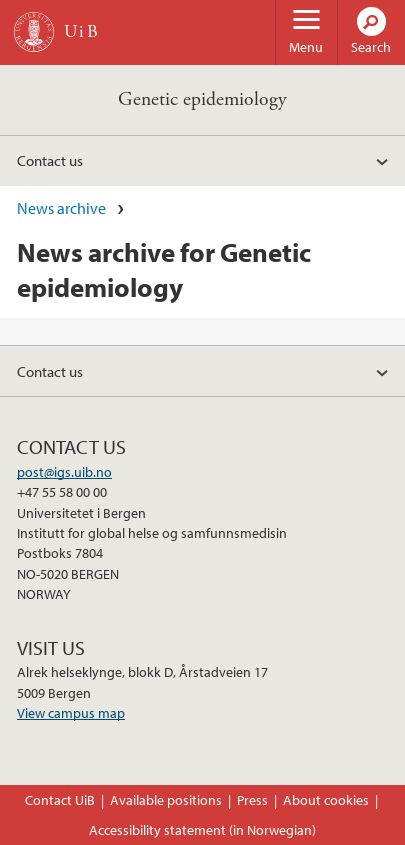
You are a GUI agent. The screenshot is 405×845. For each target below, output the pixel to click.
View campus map (71, 713)
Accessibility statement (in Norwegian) (202, 830)
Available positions (166, 800)
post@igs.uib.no (64, 472)
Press (252, 800)
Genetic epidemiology (202, 99)
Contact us (50, 160)
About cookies (326, 800)
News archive (61, 208)
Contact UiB (60, 800)
